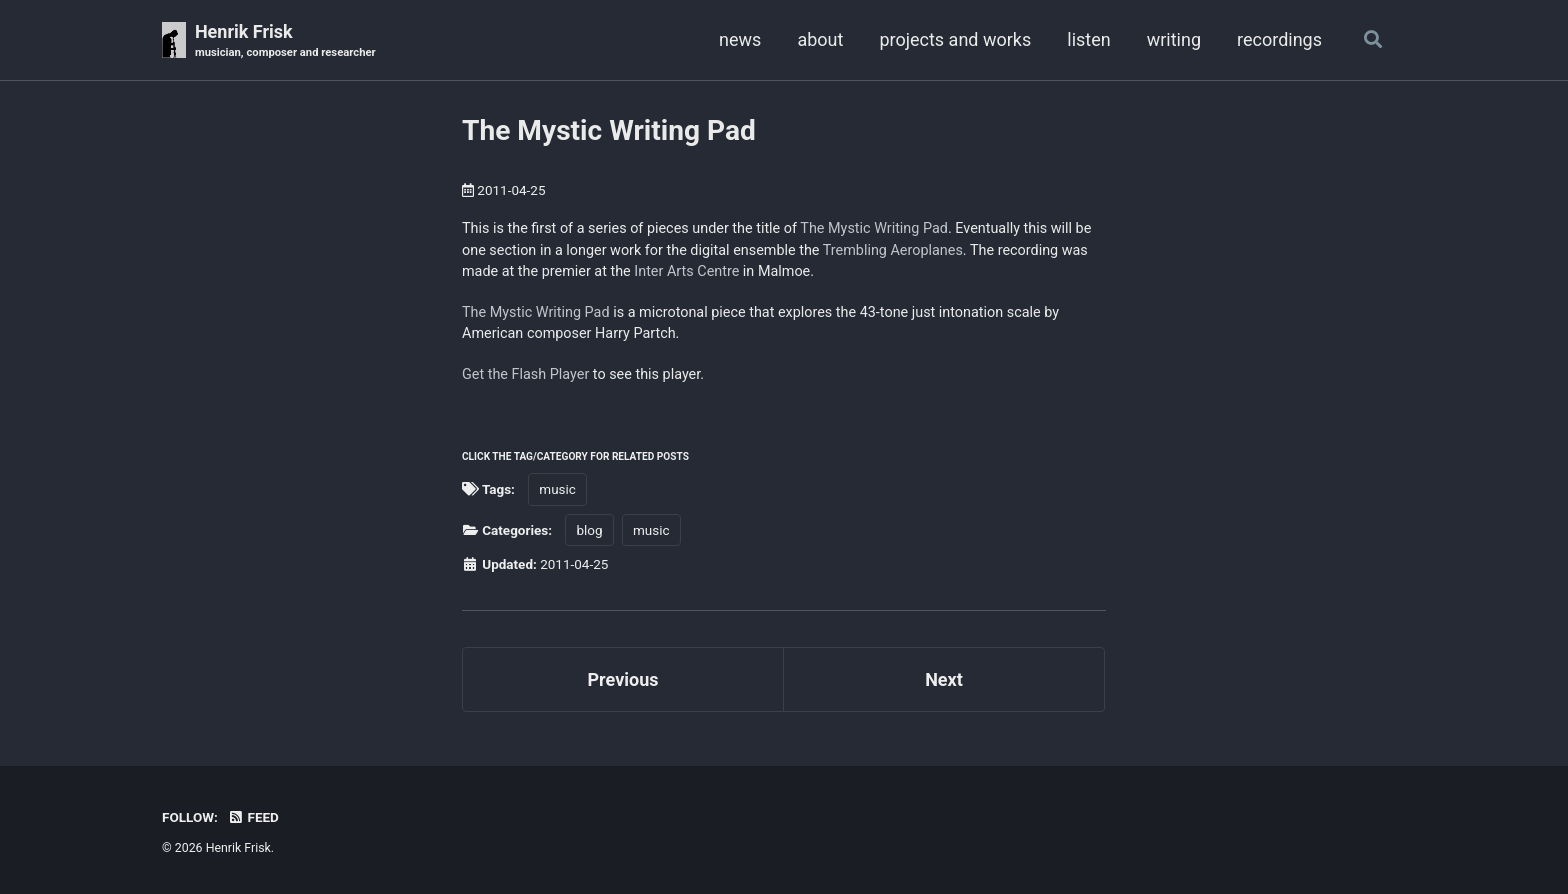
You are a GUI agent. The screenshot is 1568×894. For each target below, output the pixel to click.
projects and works (955, 39)
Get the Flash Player (525, 374)
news (740, 39)
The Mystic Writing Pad (609, 130)
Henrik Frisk (285, 41)
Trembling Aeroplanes (893, 250)
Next (944, 679)
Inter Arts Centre (686, 271)
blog (589, 530)
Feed (253, 817)
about (820, 39)
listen (1088, 39)
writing (1174, 39)
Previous (623, 679)
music (557, 489)
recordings (1279, 39)
